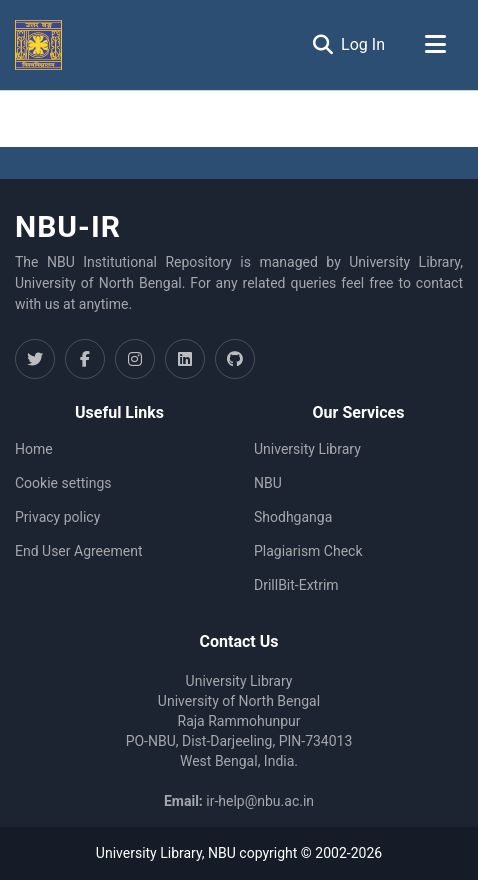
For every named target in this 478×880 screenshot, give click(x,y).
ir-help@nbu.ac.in (260, 801)
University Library (307, 449)
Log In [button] (364, 44)
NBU (268, 483)
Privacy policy (57, 517)
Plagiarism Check (308, 551)
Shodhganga (293, 517)
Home (34, 449)
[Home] (38, 45)
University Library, (152, 853)
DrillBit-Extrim (296, 585)
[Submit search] (322, 45)
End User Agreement (78, 551)
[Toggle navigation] (435, 45)
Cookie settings (63, 483)
